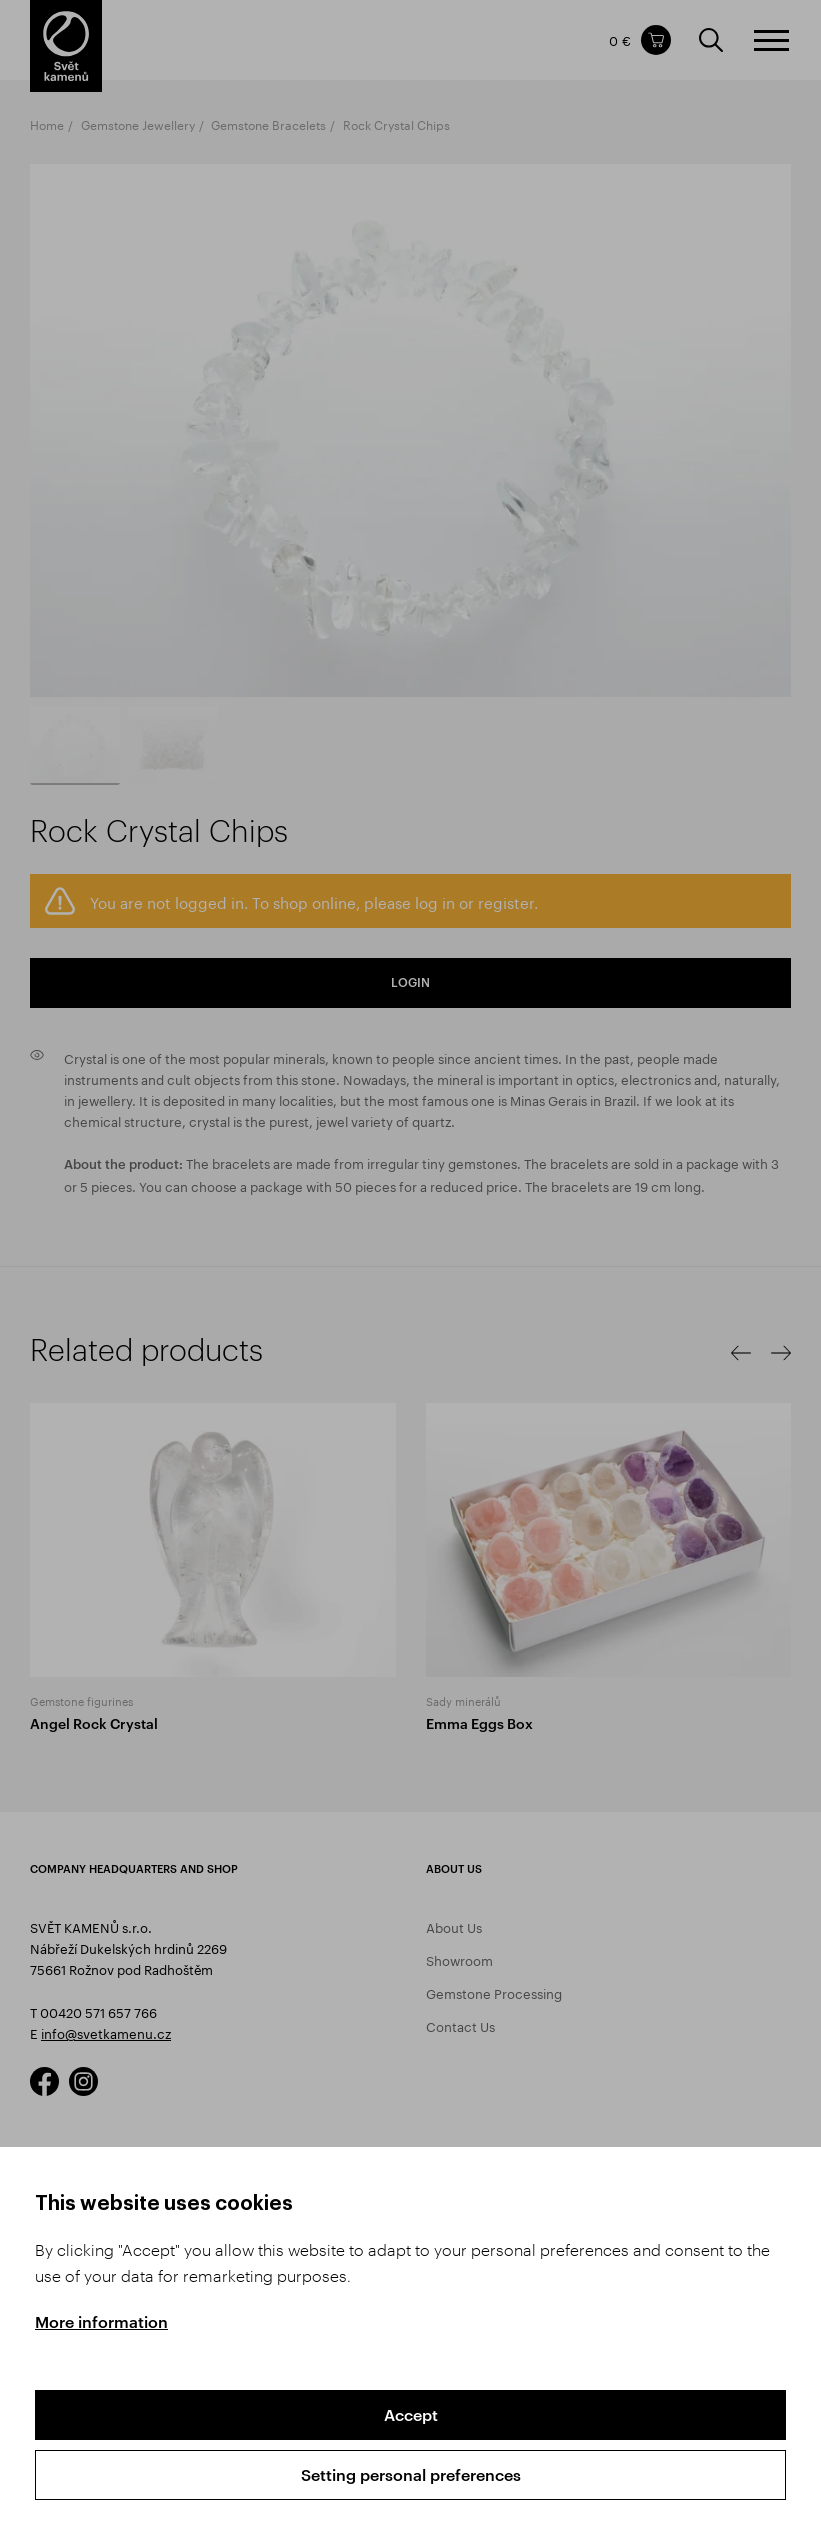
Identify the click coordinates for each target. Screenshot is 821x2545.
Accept (411, 2414)
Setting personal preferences (411, 2474)
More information (101, 2321)
